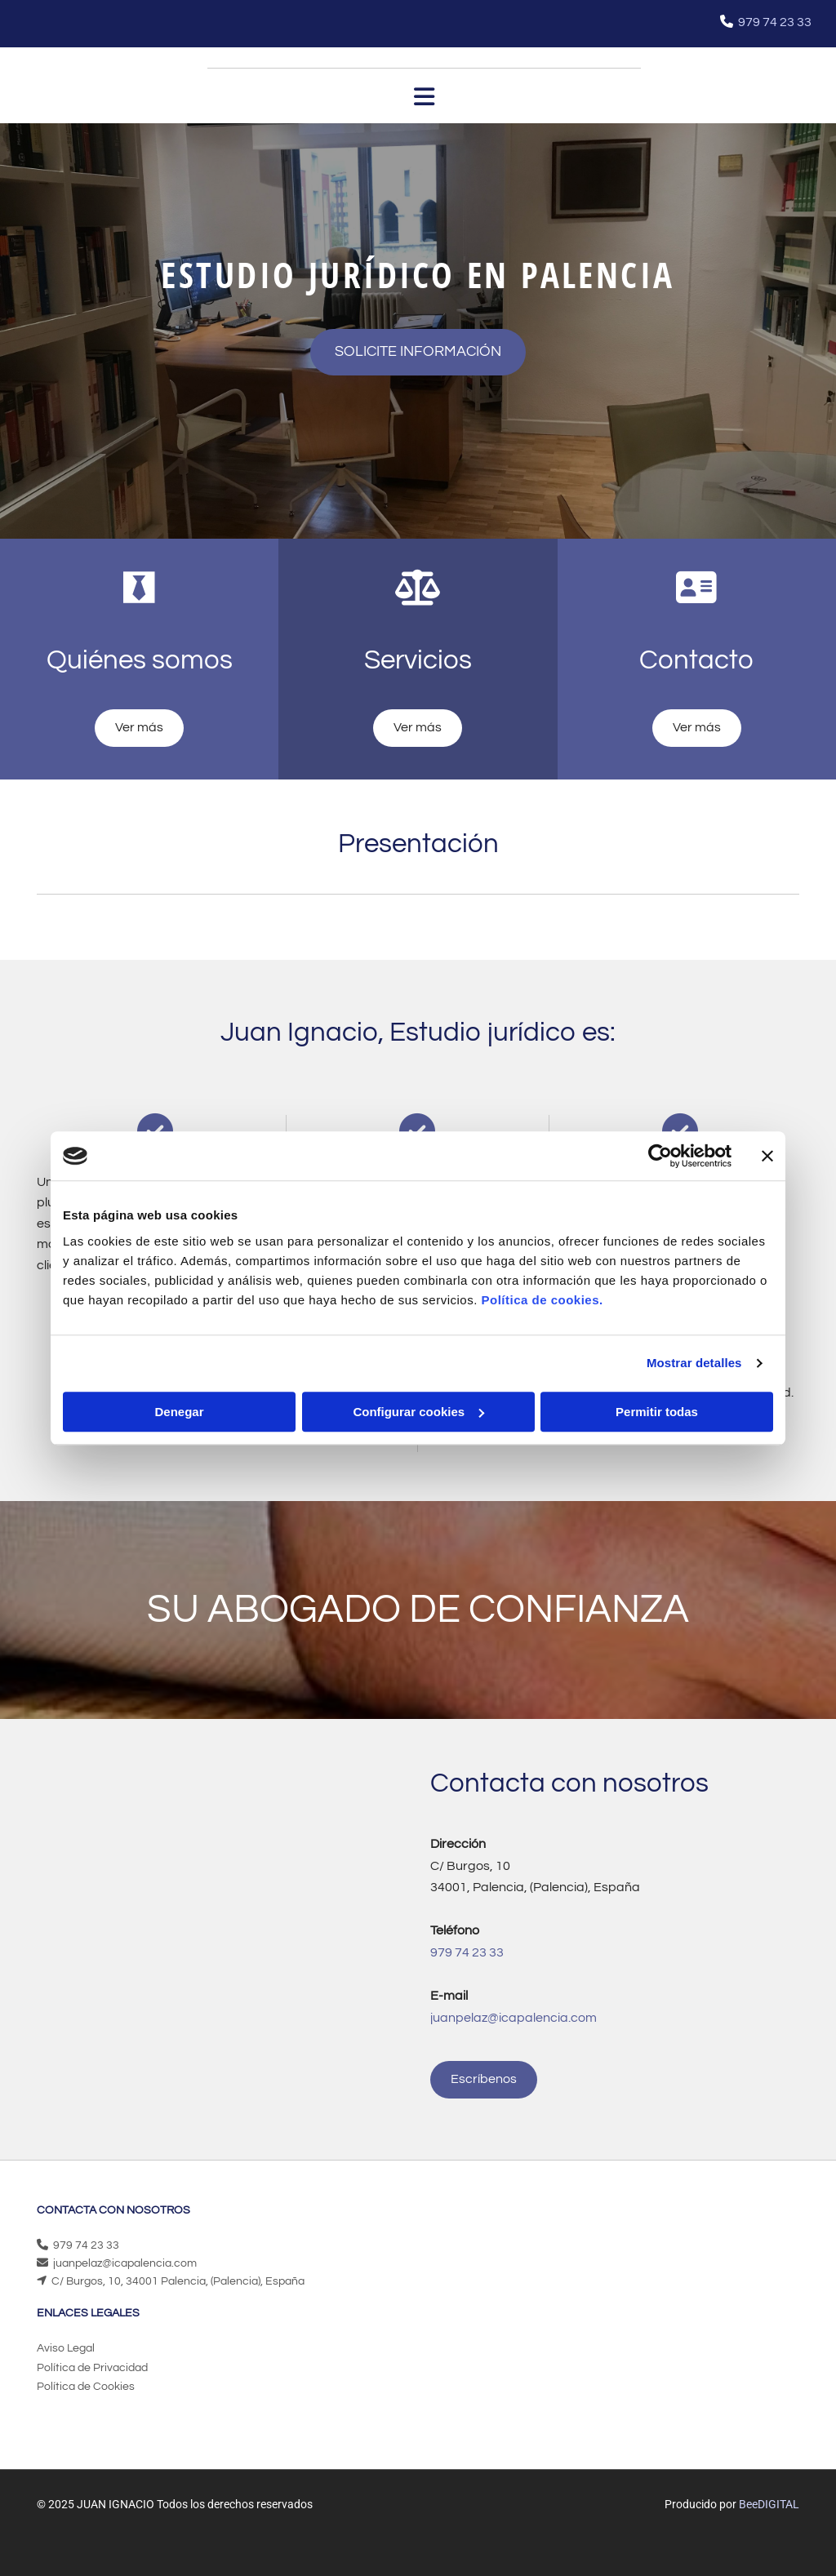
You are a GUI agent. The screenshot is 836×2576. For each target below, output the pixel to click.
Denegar (178, 1412)
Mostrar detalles (694, 1363)
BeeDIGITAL (769, 2504)
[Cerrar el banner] (767, 1155)
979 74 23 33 (775, 22)
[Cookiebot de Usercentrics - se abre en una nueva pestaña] (660, 1156)
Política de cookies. (542, 1300)
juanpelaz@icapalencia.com (125, 2263)
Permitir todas (657, 1412)
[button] (418, 352)
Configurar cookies (418, 1412)
